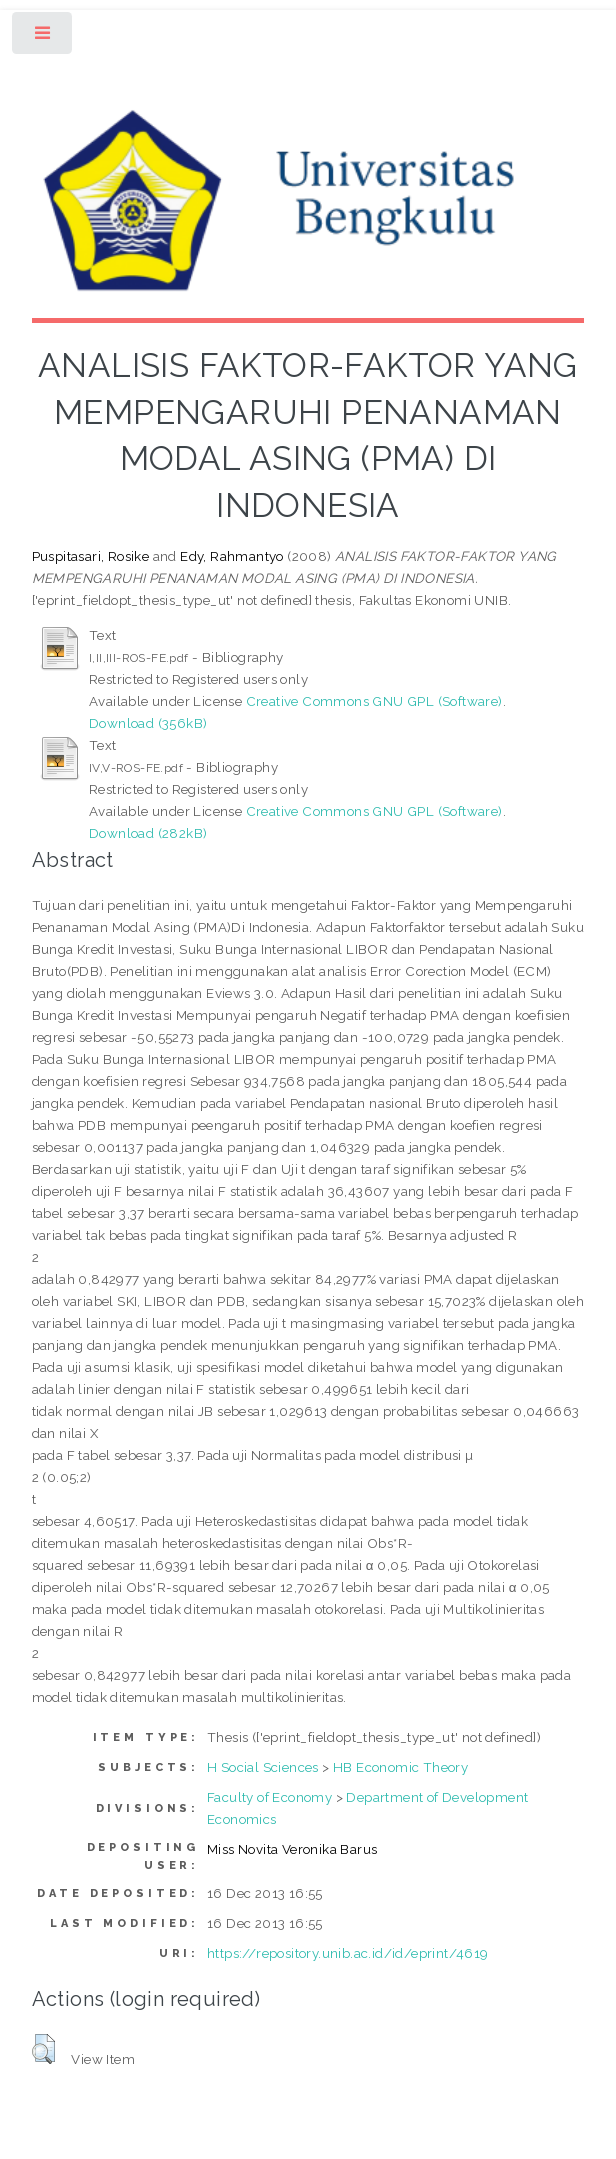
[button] (43, 2049)
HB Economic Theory (400, 1767)
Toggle (43, 37)
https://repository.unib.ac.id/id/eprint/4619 (348, 1953)
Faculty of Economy (269, 1797)
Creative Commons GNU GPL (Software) (374, 701)
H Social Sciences (263, 1767)
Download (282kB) (148, 833)
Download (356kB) (148, 723)
